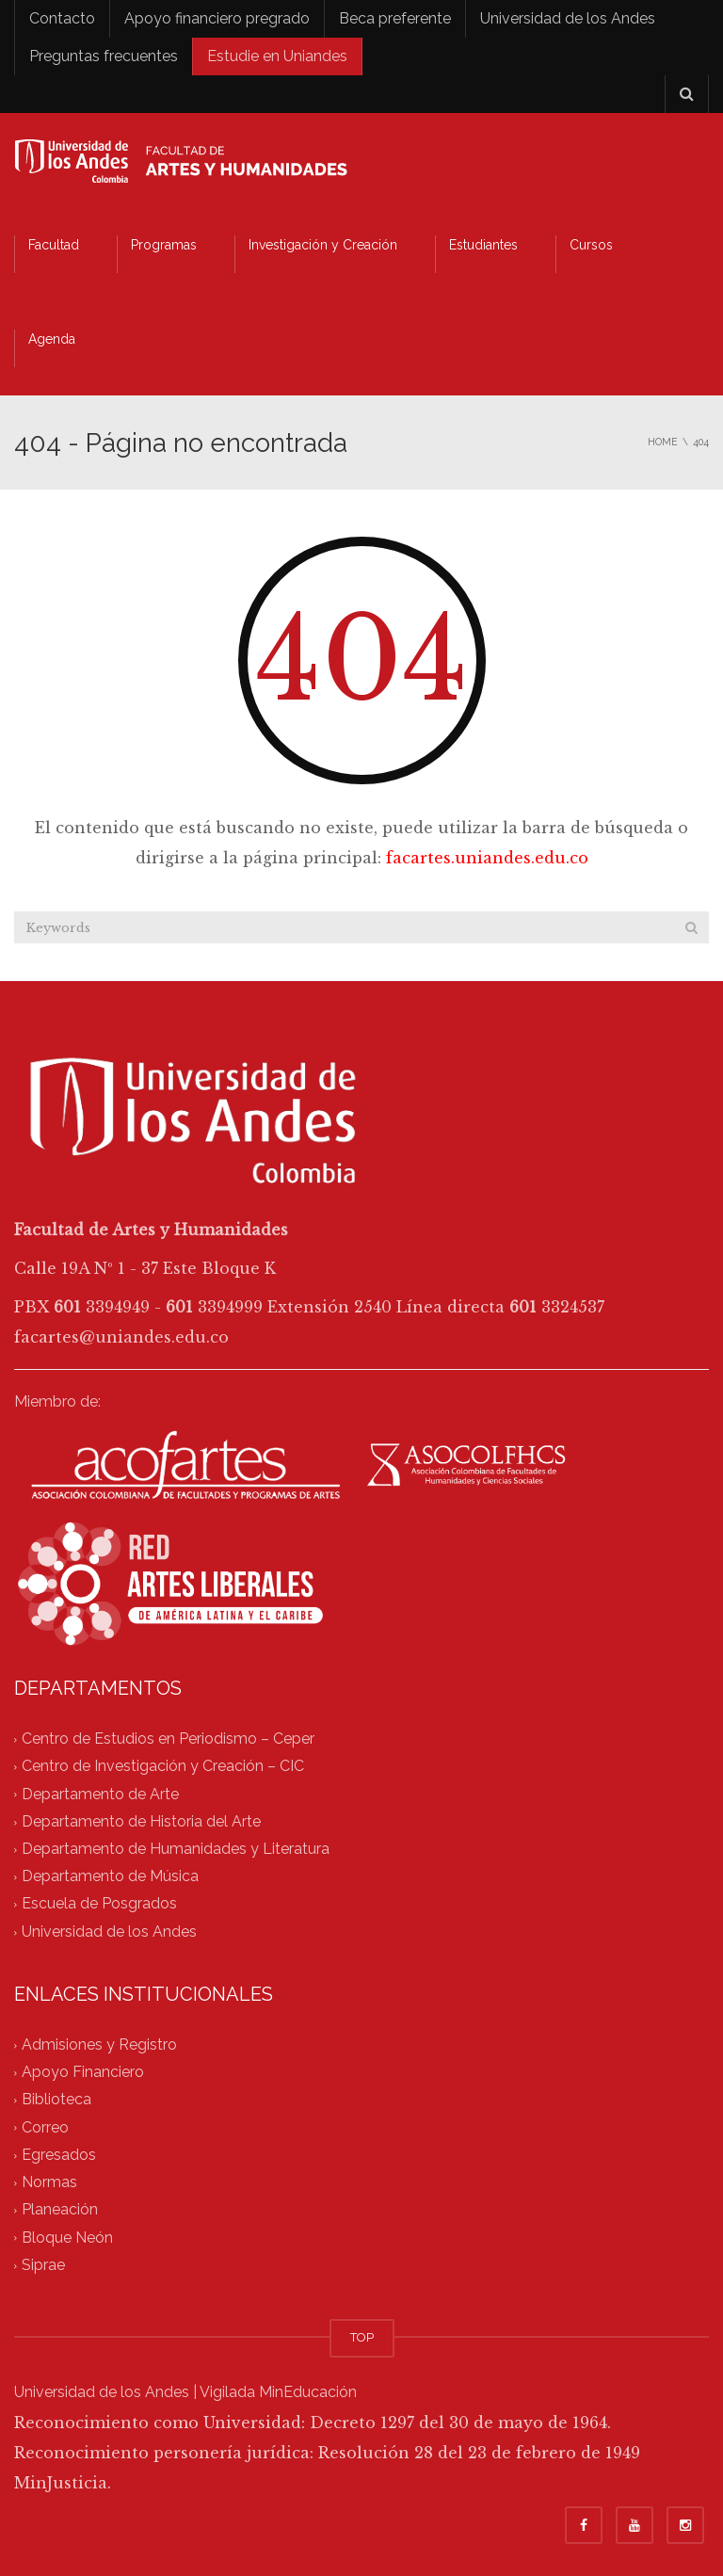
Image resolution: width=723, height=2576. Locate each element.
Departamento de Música (110, 1877)
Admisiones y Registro (99, 2044)
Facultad (53, 244)
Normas (49, 2183)
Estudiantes (483, 244)
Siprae (43, 2265)
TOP (362, 2337)
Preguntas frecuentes (103, 56)
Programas (164, 244)
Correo (45, 2127)
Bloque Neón (67, 2237)
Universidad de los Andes (567, 18)
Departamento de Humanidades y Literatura (175, 1849)
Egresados (59, 2155)
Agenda (51, 338)
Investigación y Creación (323, 244)
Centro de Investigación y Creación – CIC (163, 1767)
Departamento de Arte (100, 1794)
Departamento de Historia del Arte (141, 1821)
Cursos (591, 244)
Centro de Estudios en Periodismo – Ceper (168, 1738)
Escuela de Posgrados (99, 1904)
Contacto (62, 18)
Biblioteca (56, 2100)
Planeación (60, 2210)
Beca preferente (395, 18)
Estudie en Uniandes (277, 56)
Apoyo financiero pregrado (217, 18)
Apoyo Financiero (83, 2073)
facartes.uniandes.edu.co (487, 857)
